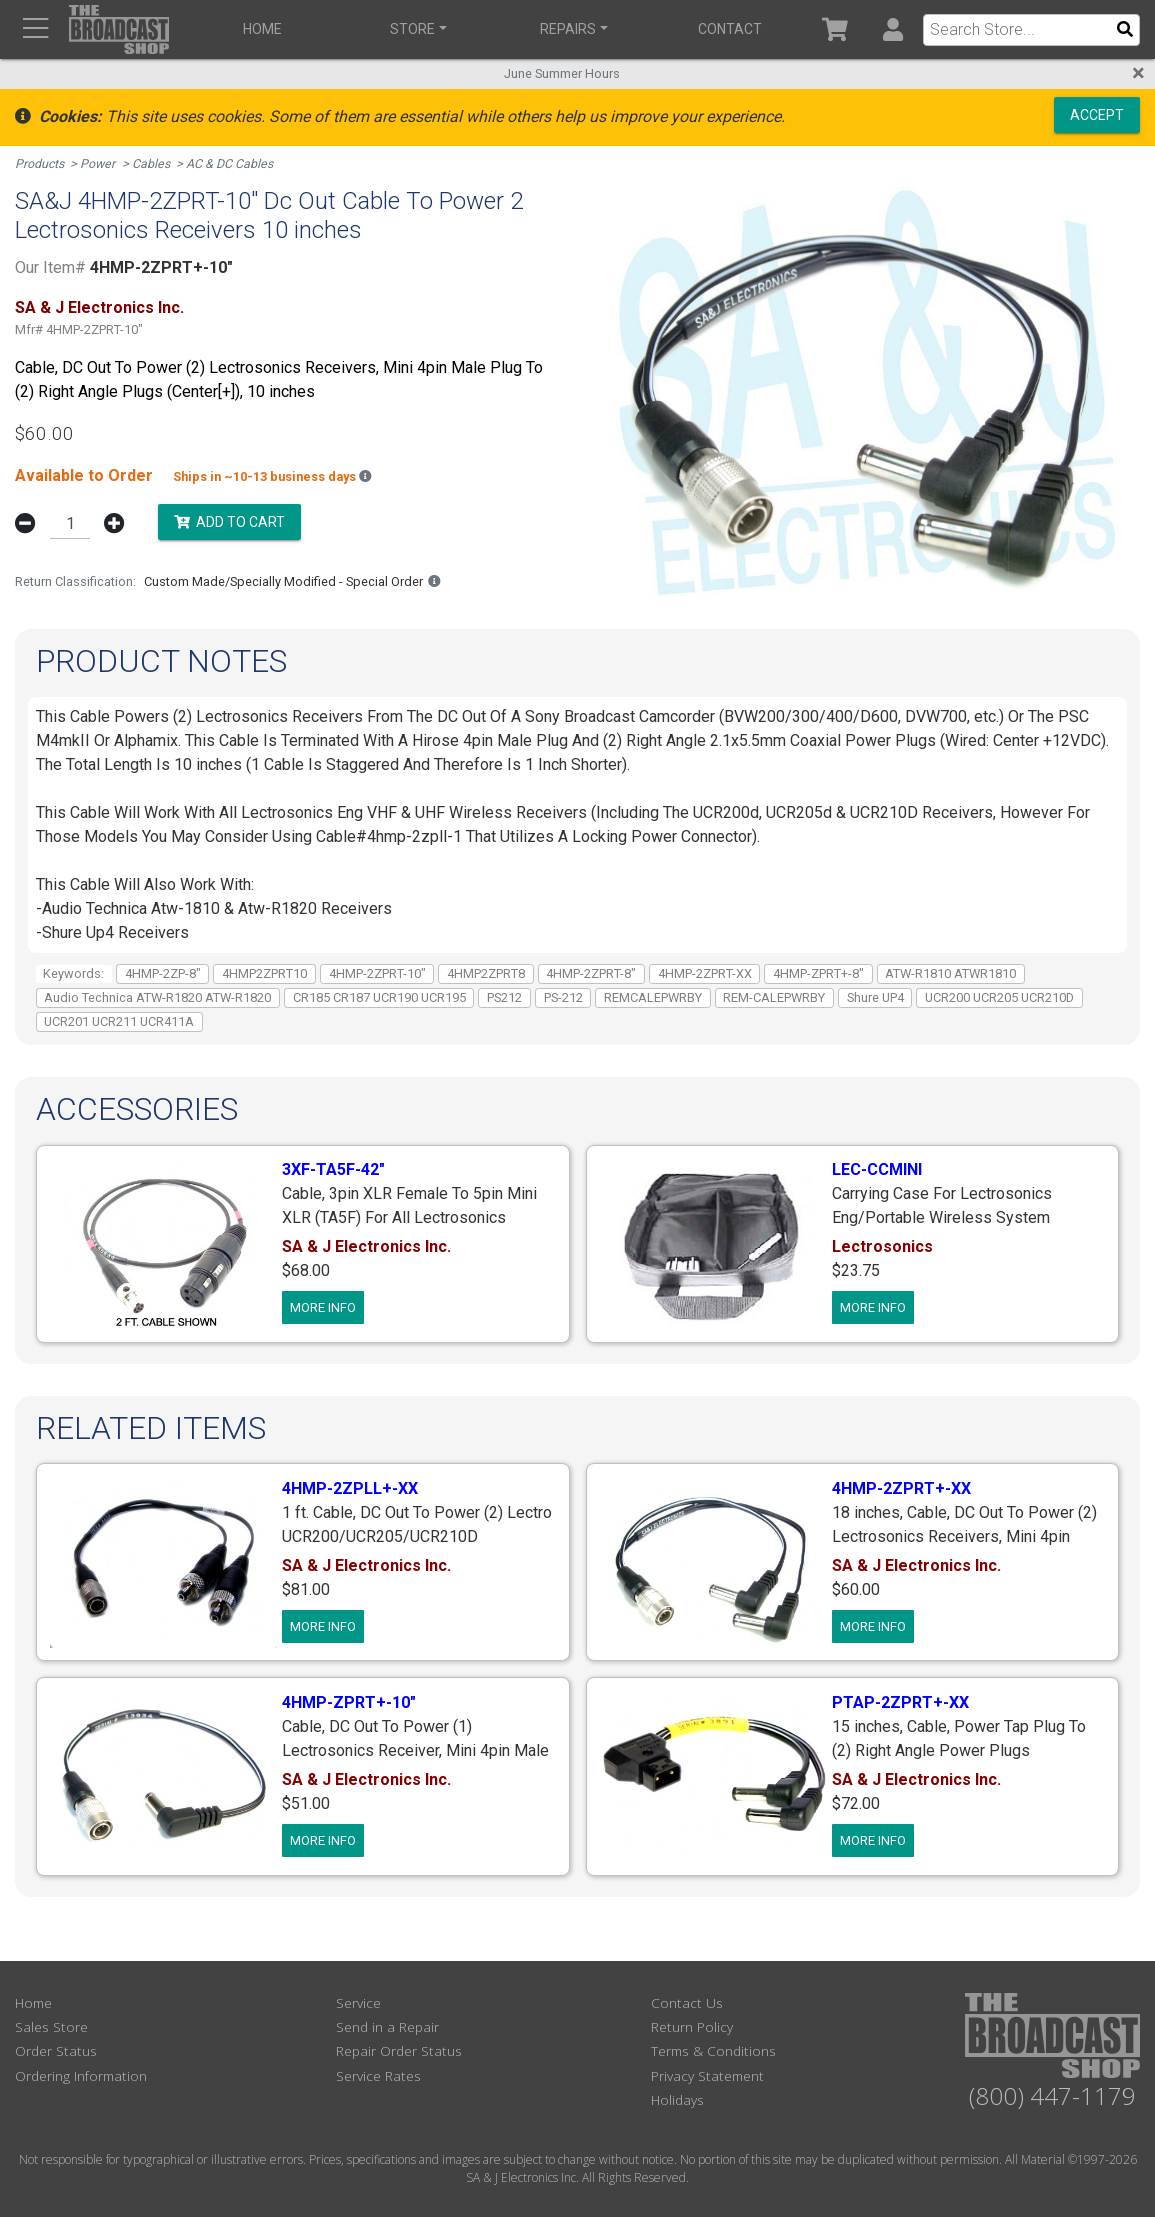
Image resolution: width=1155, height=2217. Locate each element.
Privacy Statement (707, 2073)
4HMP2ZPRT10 (264, 971)
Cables (154, 163)
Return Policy (692, 2025)
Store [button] (410, 29)
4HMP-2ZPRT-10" (377, 971)
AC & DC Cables (234, 163)
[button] (892, 29)
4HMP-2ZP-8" (163, 971)
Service (358, 2000)
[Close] (1138, 73)
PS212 (504, 995)
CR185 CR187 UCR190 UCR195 (379, 995)
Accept (1097, 114)
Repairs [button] (564, 29)
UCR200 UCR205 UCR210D (999, 995)
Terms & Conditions (713, 2049)
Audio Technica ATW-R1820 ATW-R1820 (157, 995)
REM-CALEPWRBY (774, 995)
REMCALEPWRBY (653, 995)
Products (40, 163)
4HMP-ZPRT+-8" (818, 971)
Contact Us (687, 2000)
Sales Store (51, 2025)
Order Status (56, 2049)
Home (261, 29)
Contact (724, 29)
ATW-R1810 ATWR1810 (950, 971)
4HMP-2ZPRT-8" (591, 971)
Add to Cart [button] (229, 521)
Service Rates (378, 2073)
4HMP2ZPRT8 (486, 971)
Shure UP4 (875, 995)
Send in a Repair (387, 2025)
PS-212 (563, 995)
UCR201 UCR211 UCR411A (119, 1019)
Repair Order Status (399, 2049)
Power (100, 163)
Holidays (677, 2098)
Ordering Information (81, 2073)
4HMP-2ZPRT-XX (705, 971)
